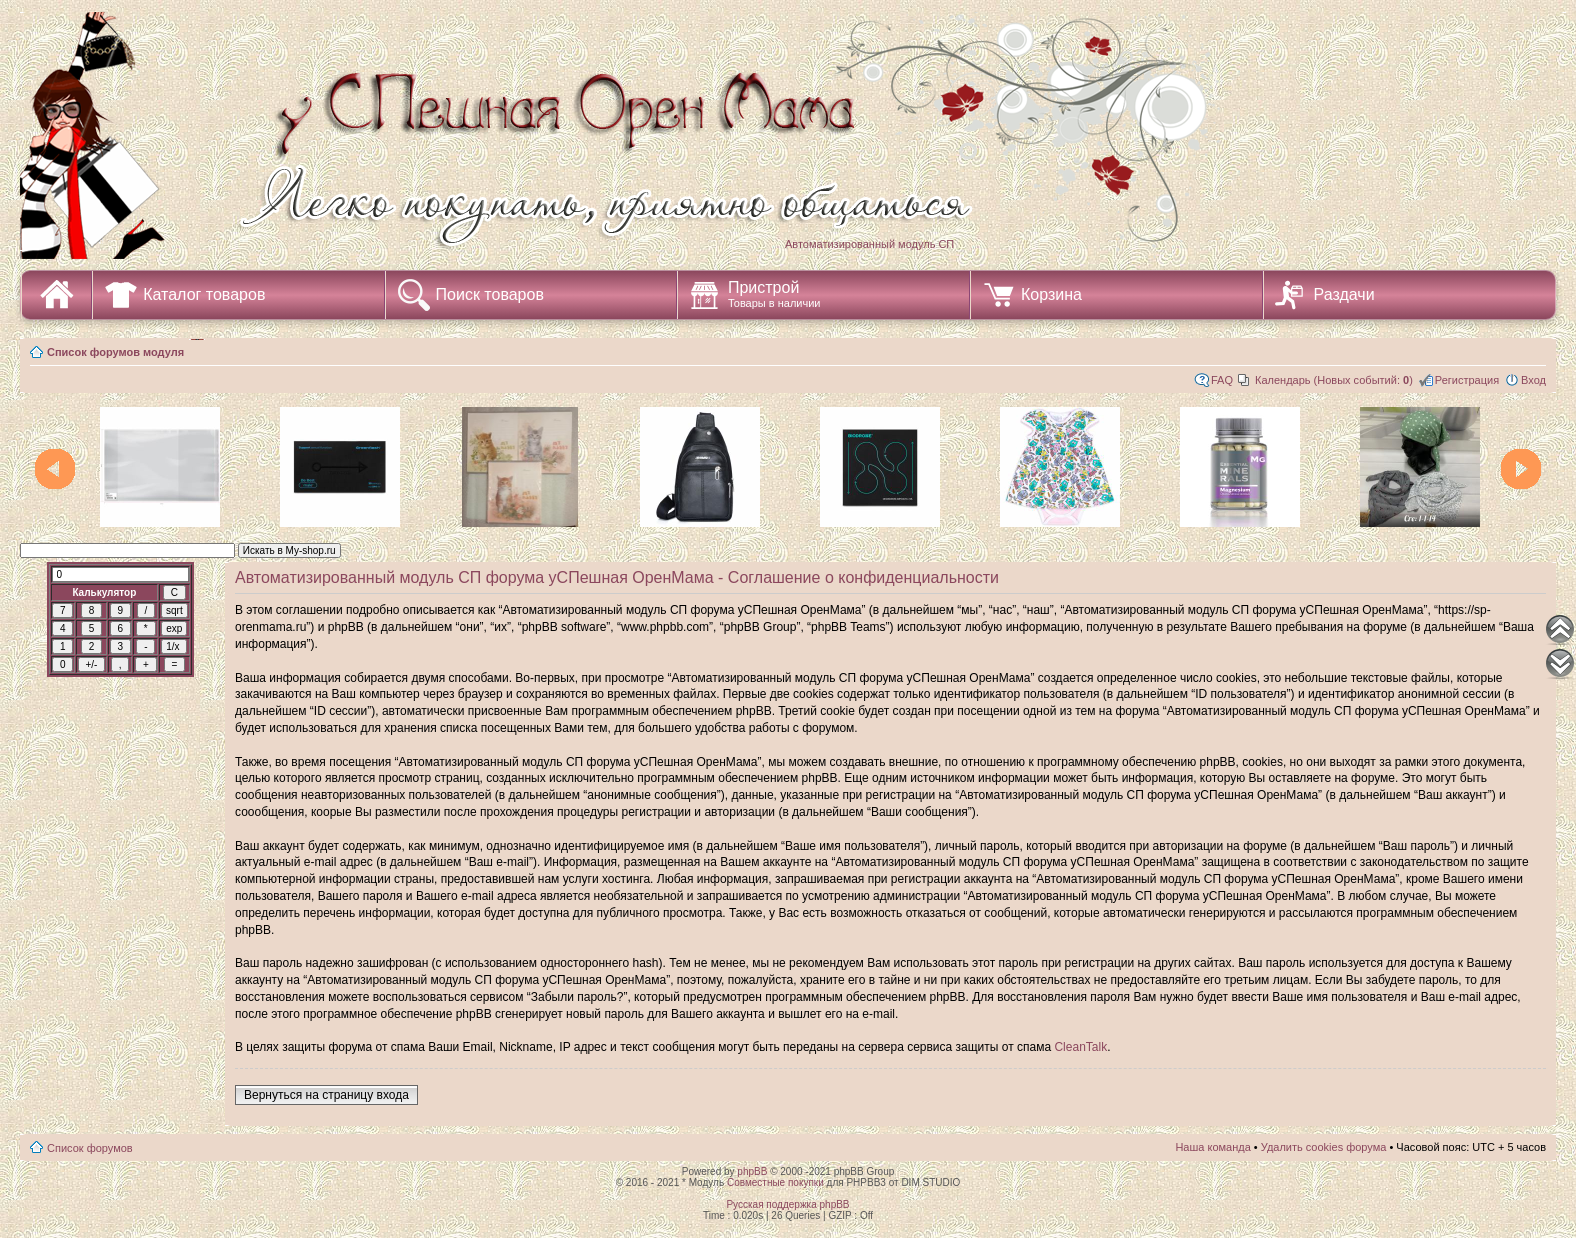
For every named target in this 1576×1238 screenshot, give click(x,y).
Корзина (1051, 294)
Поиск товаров (490, 294)
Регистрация (1467, 380)
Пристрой (774, 294)
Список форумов (90, 1148)
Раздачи (1344, 294)
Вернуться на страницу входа (326, 1095)
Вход (1533, 380)
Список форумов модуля (115, 352)
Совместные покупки (775, 1182)
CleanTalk (1080, 1047)
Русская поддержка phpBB (787, 1204)
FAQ (1222, 380)
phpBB (752, 1171)
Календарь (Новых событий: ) (1334, 380)
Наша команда (1212, 1147)
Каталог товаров (204, 294)
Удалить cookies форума (1324, 1147)
